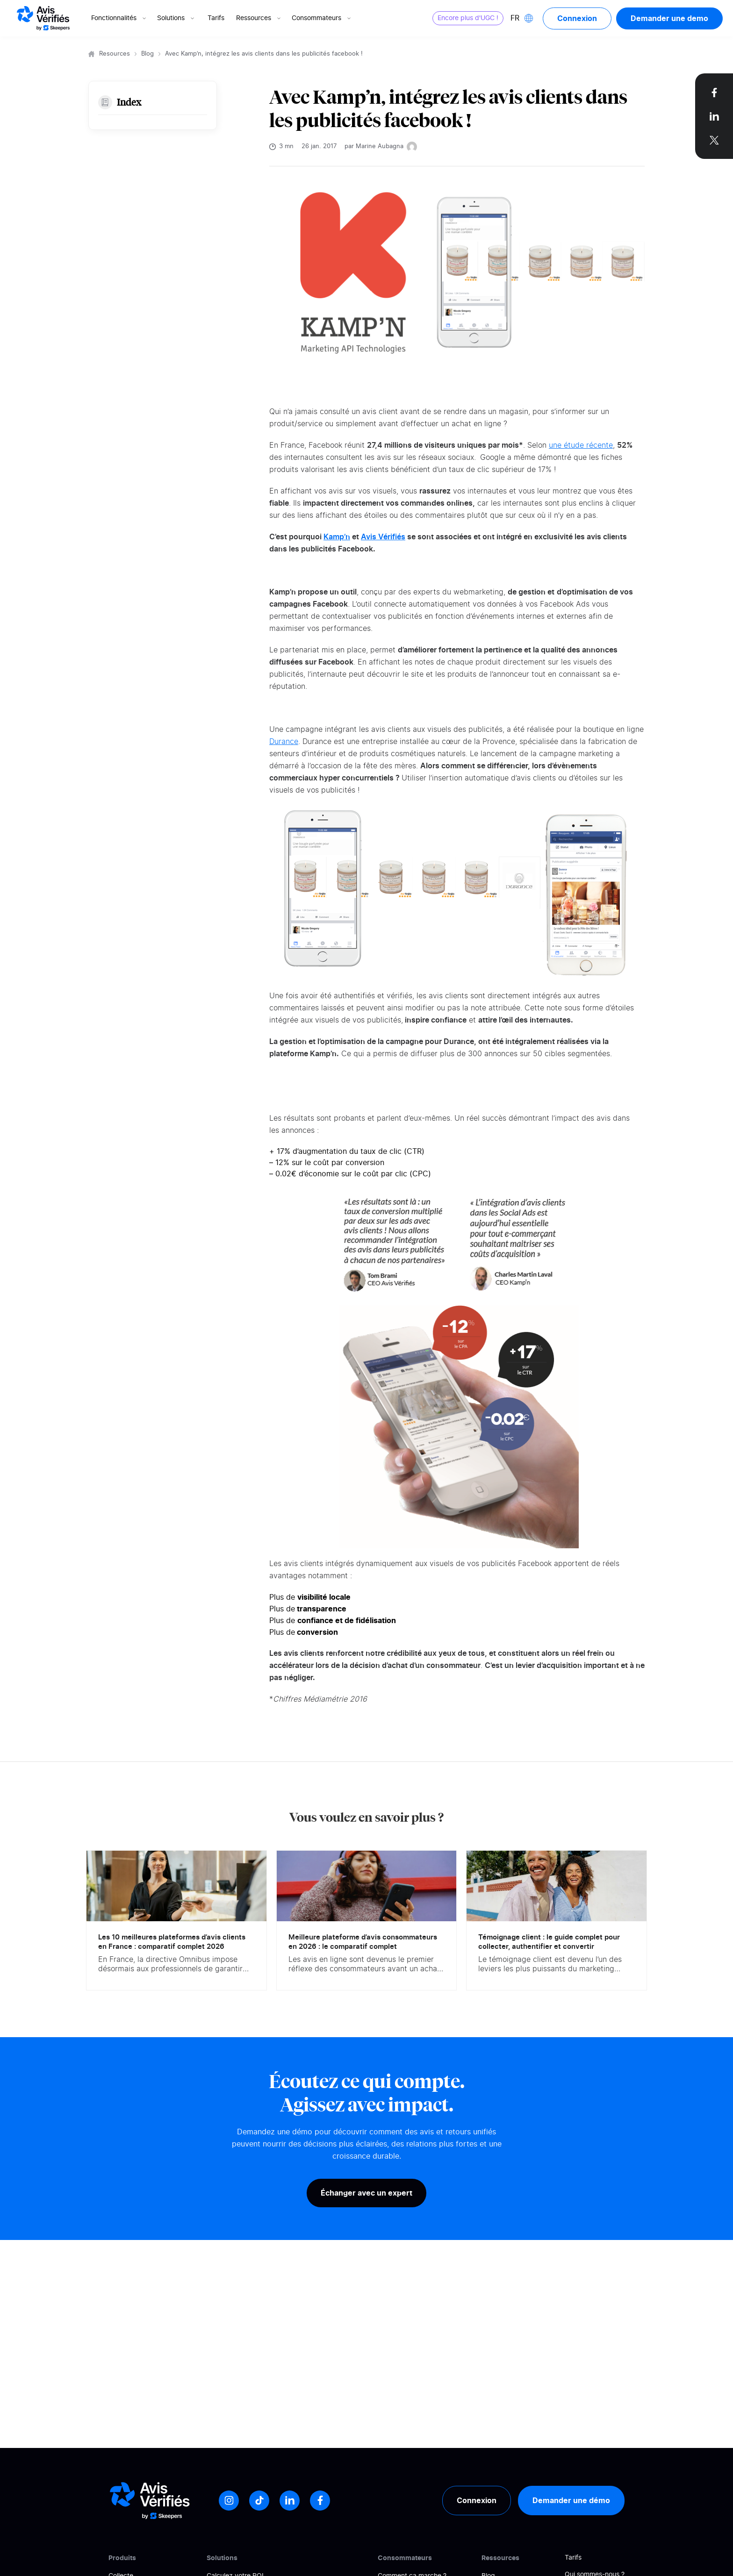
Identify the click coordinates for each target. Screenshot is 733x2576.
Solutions (176, 18)
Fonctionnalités (119, 18)
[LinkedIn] (290, 2500)
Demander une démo (571, 2500)
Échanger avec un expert (366, 2192)
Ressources (259, 18)
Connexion (577, 18)
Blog (147, 54)
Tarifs (216, 18)
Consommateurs (322, 18)
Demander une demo (669, 18)
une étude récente (581, 445)
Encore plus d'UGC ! (468, 18)
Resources (114, 54)
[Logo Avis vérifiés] (43, 18)
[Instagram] (229, 2500)
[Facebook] (320, 2500)
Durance (283, 741)
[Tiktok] (259, 2500)
